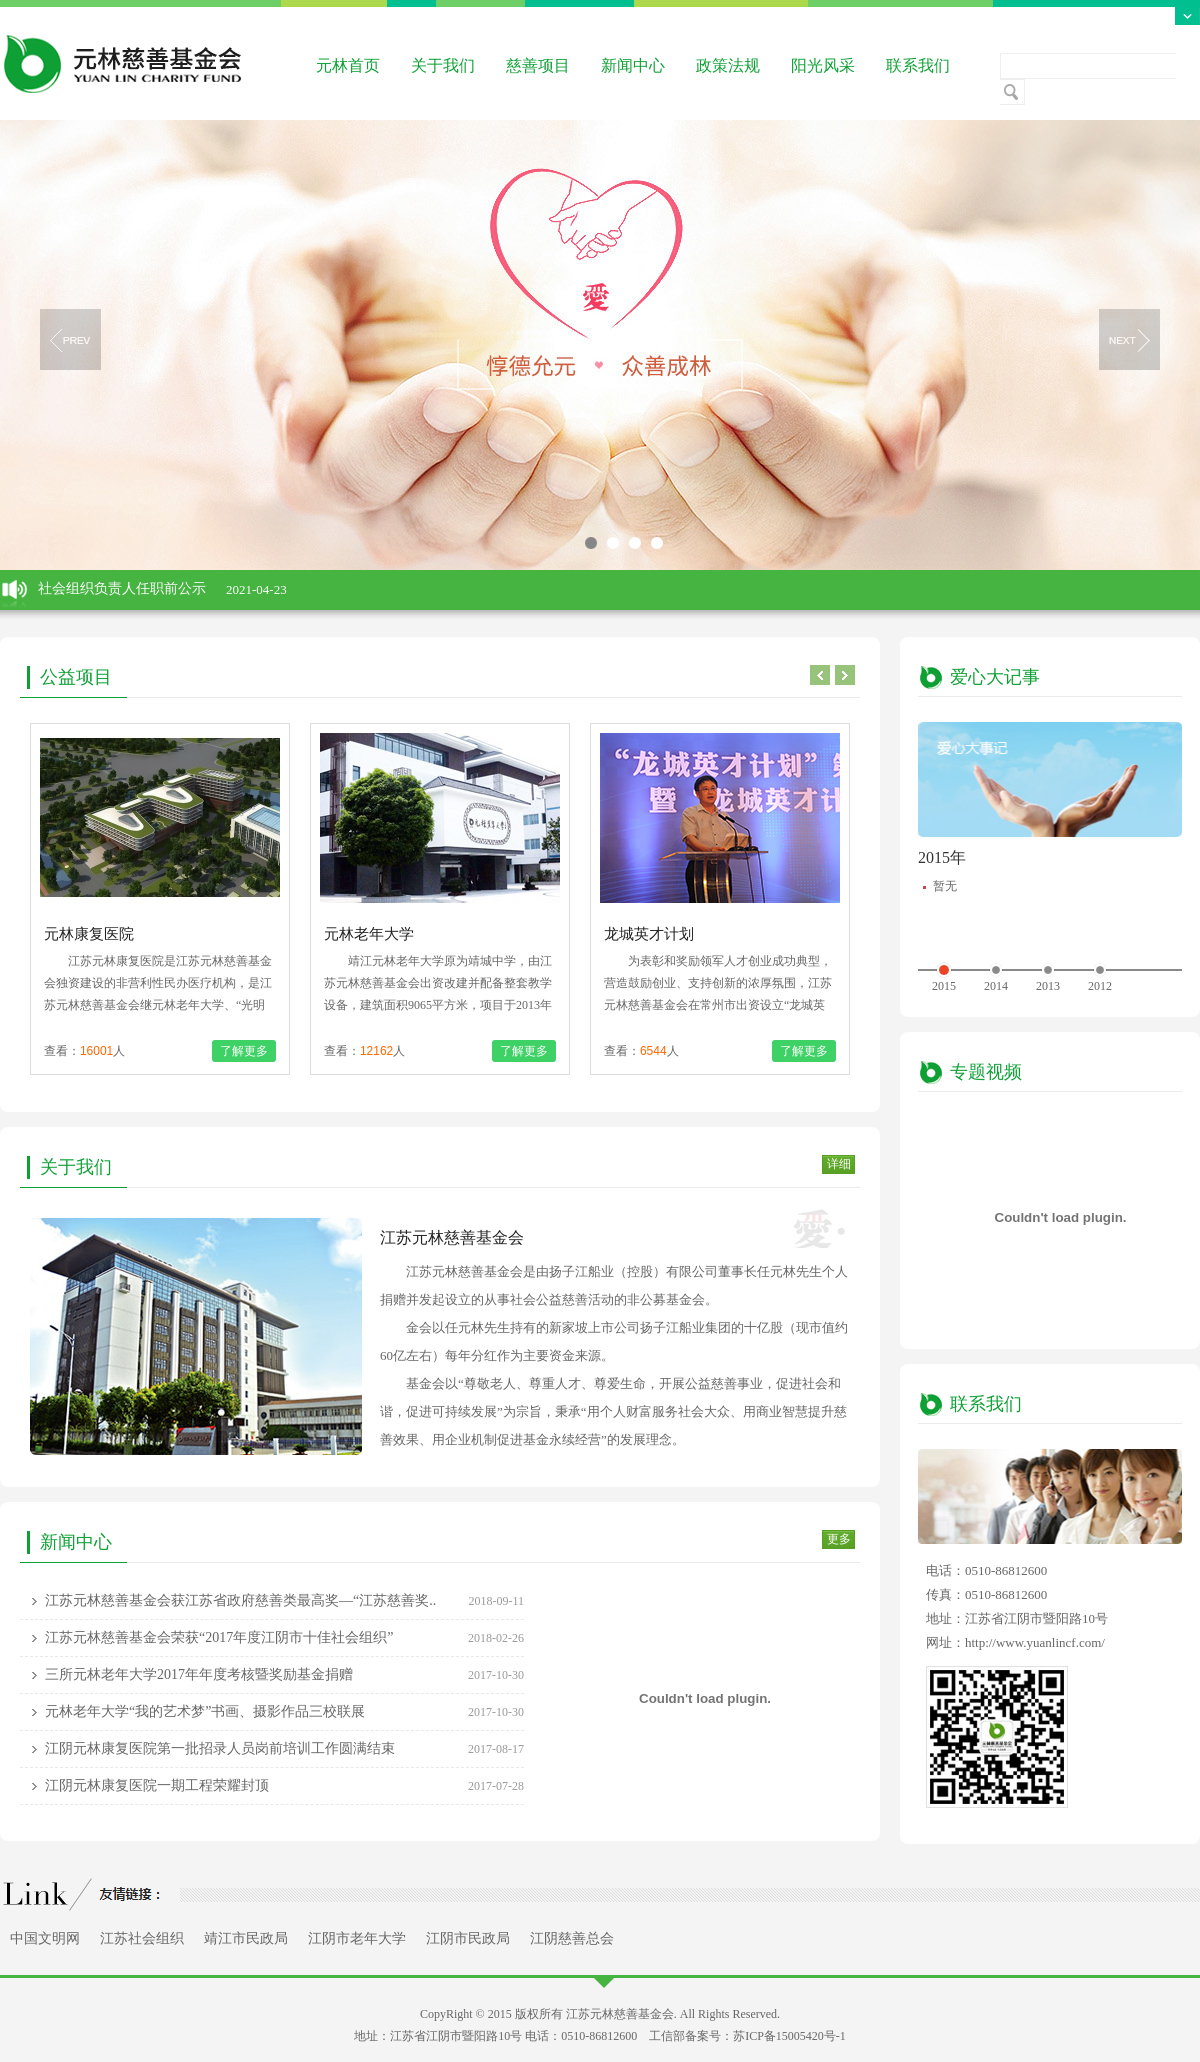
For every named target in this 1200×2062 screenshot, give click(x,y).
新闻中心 (633, 65)
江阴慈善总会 (572, 1938)
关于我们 (443, 65)
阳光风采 (823, 65)
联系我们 (918, 65)
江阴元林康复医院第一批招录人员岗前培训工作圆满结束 (220, 1748)
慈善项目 (538, 65)
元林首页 (348, 65)
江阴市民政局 (468, 1938)
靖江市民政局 (246, 1938)
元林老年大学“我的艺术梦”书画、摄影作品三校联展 (205, 1711)
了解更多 (244, 1051)
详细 (839, 1164)
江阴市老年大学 (357, 1938)
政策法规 (728, 65)
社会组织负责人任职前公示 (122, 588)
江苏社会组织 (142, 1938)
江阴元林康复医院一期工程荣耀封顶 (157, 1785)
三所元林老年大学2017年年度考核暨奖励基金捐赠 (199, 1674)
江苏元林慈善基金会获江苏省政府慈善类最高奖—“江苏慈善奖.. (240, 1600)
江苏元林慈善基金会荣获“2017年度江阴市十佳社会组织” (219, 1637)
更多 (839, 1539)
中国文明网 (45, 1938)
